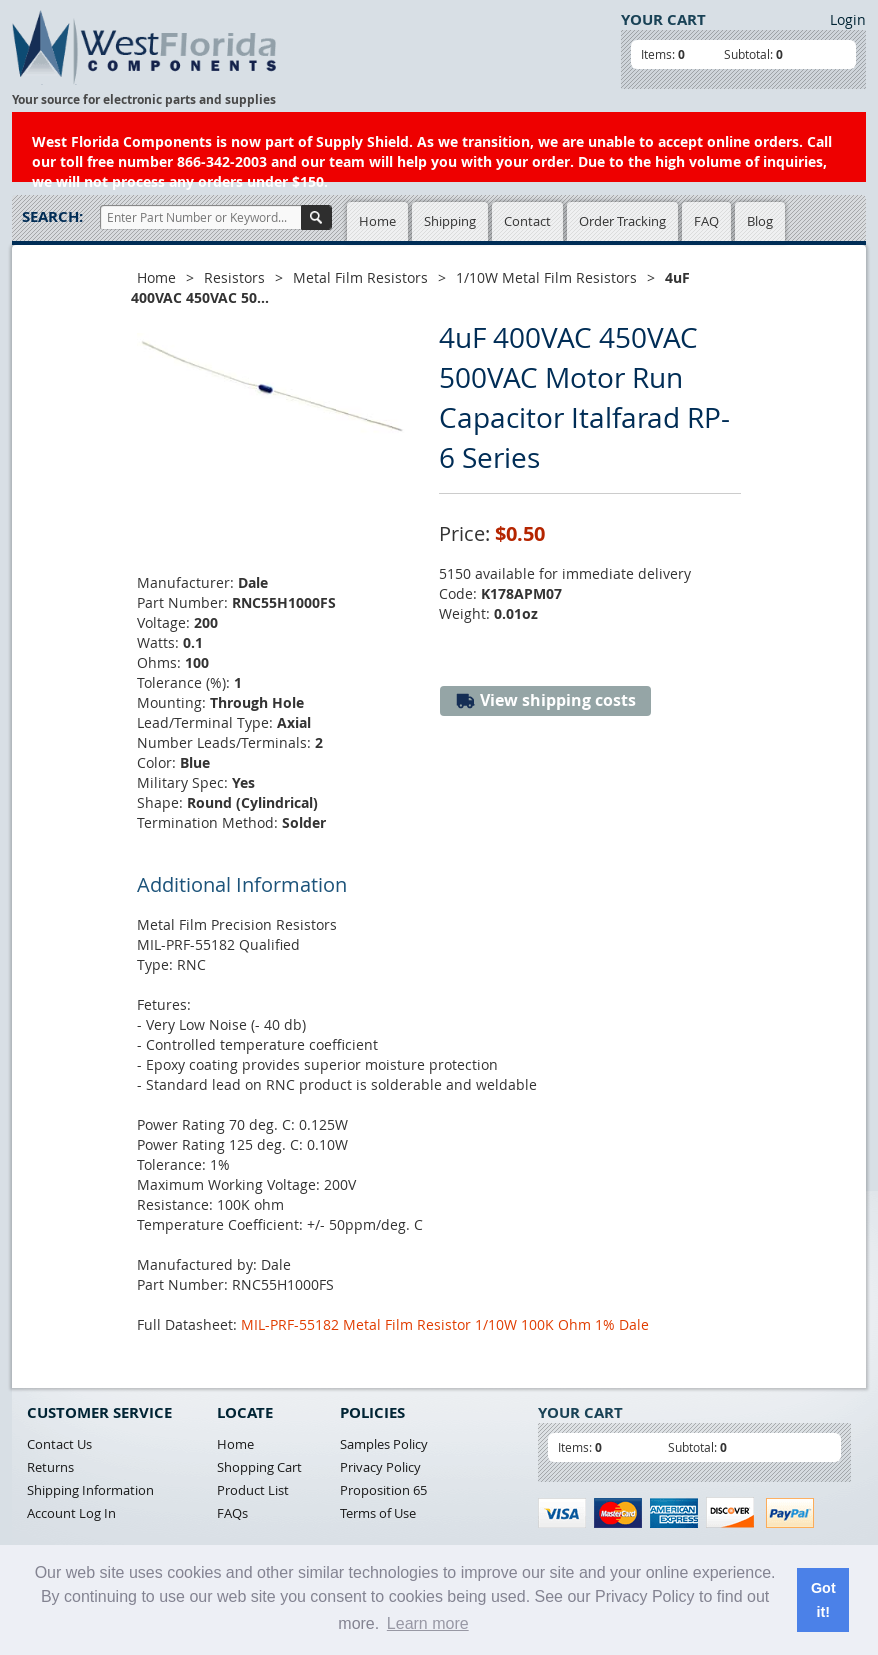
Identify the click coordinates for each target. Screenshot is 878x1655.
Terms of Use (378, 1513)
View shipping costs (545, 700)
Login (848, 19)
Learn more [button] (428, 1623)
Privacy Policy (380, 1467)
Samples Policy (384, 1444)
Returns (50, 1467)
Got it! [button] (823, 1600)
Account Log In (71, 1513)
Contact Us (59, 1444)
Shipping (450, 221)
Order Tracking (622, 221)
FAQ (706, 221)
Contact (527, 221)
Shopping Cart (259, 1467)
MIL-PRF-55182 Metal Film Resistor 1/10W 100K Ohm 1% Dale (445, 1324)
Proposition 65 (383, 1490)
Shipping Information (90, 1490)
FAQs (232, 1513)
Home (377, 221)
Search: (52, 216)
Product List (253, 1490)
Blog (760, 221)
